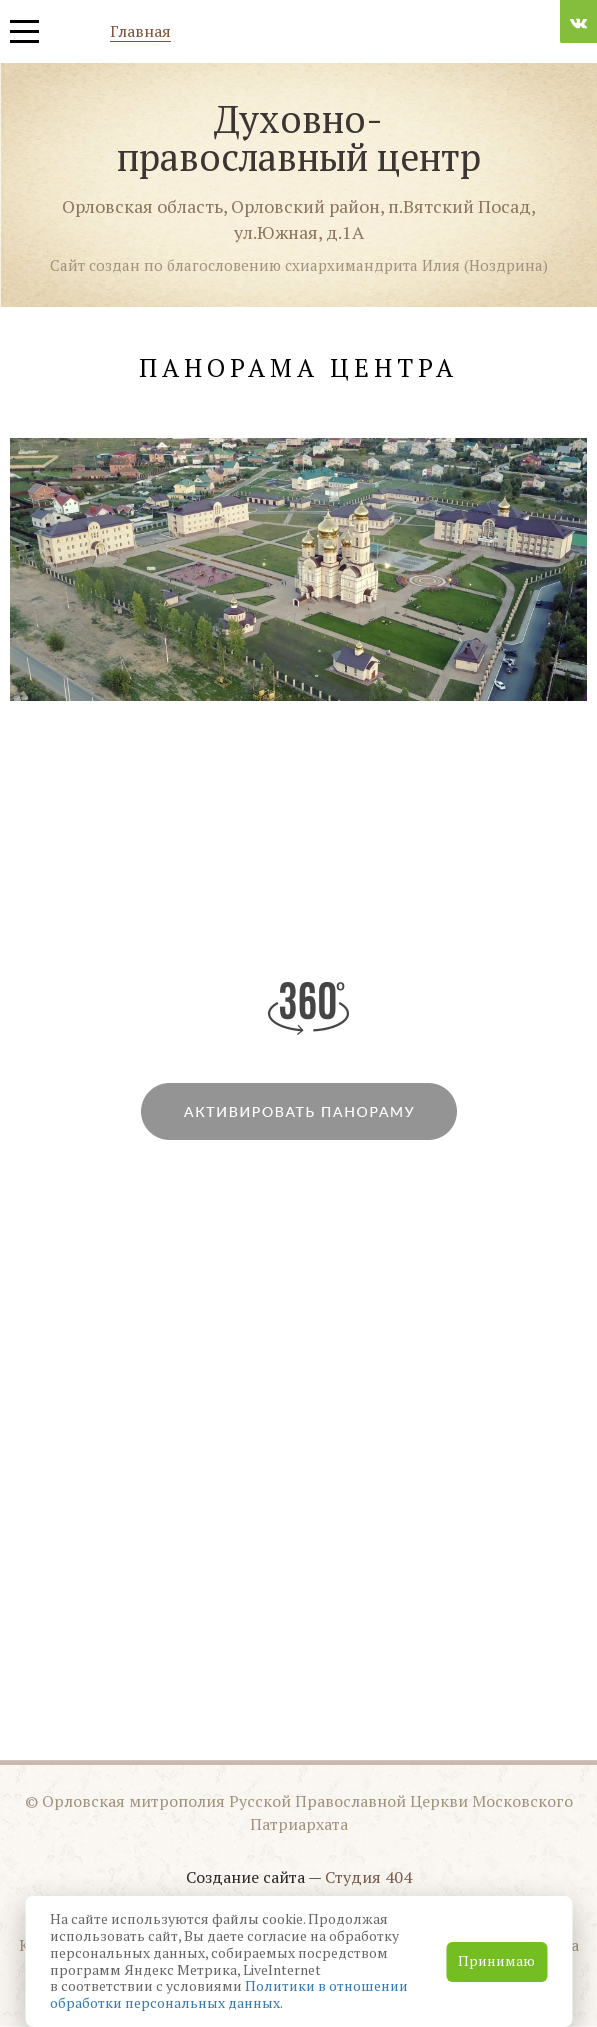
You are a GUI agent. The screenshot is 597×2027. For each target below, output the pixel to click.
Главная (140, 32)
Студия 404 (368, 1877)
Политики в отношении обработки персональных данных (229, 1994)
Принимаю (496, 1960)
